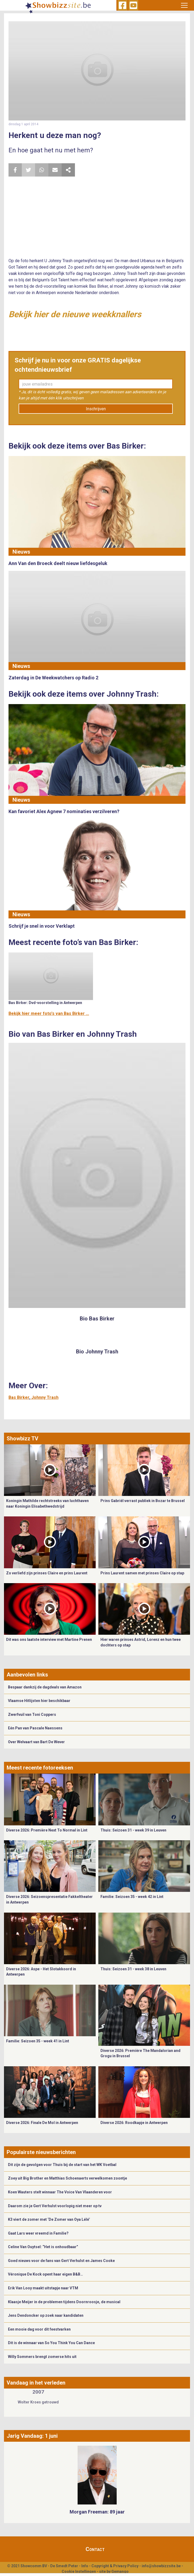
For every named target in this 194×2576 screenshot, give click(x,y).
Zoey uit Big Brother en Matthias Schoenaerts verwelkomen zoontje (67, 2178)
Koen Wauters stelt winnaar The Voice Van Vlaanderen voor (60, 2192)
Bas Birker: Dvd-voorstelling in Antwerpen (45, 1003)
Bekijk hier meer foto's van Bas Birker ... (49, 1013)
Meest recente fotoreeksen (40, 1767)
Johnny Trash (44, 1397)
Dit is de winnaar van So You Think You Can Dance (51, 2343)
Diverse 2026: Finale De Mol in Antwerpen (42, 2123)
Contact (95, 2549)
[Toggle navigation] (184, 5)
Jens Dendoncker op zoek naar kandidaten (45, 2315)
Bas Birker (19, 1397)
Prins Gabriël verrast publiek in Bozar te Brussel (142, 1501)
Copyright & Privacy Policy (114, 2566)
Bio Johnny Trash (97, 1351)
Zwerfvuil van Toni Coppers (32, 1714)
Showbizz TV (22, 1438)
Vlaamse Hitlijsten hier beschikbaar (39, 1701)
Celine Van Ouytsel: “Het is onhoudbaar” (43, 2247)
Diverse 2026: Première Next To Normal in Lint (46, 1830)
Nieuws (21, 552)
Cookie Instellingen (79, 2571)
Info (84, 2566)
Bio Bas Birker (97, 1318)
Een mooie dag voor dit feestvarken (39, 2329)
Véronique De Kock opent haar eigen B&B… (45, 2274)
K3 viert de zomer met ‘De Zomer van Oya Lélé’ (49, 2219)
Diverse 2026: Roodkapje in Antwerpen (134, 2123)
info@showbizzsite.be (161, 2566)
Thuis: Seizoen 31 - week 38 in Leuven (133, 1969)
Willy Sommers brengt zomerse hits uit (42, 2357)
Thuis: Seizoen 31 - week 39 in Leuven (133, 1830)
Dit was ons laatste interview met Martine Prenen (49, 1639)
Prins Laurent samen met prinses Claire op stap (142, 1573)
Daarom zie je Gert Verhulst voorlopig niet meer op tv (55, 2206)
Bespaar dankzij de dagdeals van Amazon (45, 1687)
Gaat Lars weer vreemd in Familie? (38, 2233)
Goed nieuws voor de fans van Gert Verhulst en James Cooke (61, 2261)
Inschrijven (96, 408)
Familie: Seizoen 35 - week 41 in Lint (37, 2041)
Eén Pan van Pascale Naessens (35, 1728)
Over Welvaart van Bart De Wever (36, 1742)
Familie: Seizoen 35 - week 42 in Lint (131, 1897)
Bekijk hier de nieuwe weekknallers (75, 314)
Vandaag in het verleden (36, 2383)
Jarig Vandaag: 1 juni (32, 2436)
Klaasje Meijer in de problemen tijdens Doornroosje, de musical (64, 2302)
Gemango (120, 2571)
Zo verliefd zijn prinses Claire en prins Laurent (46, 1573)
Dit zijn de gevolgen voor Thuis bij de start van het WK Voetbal (62, 2165)
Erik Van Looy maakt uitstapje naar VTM (43, 2288)
